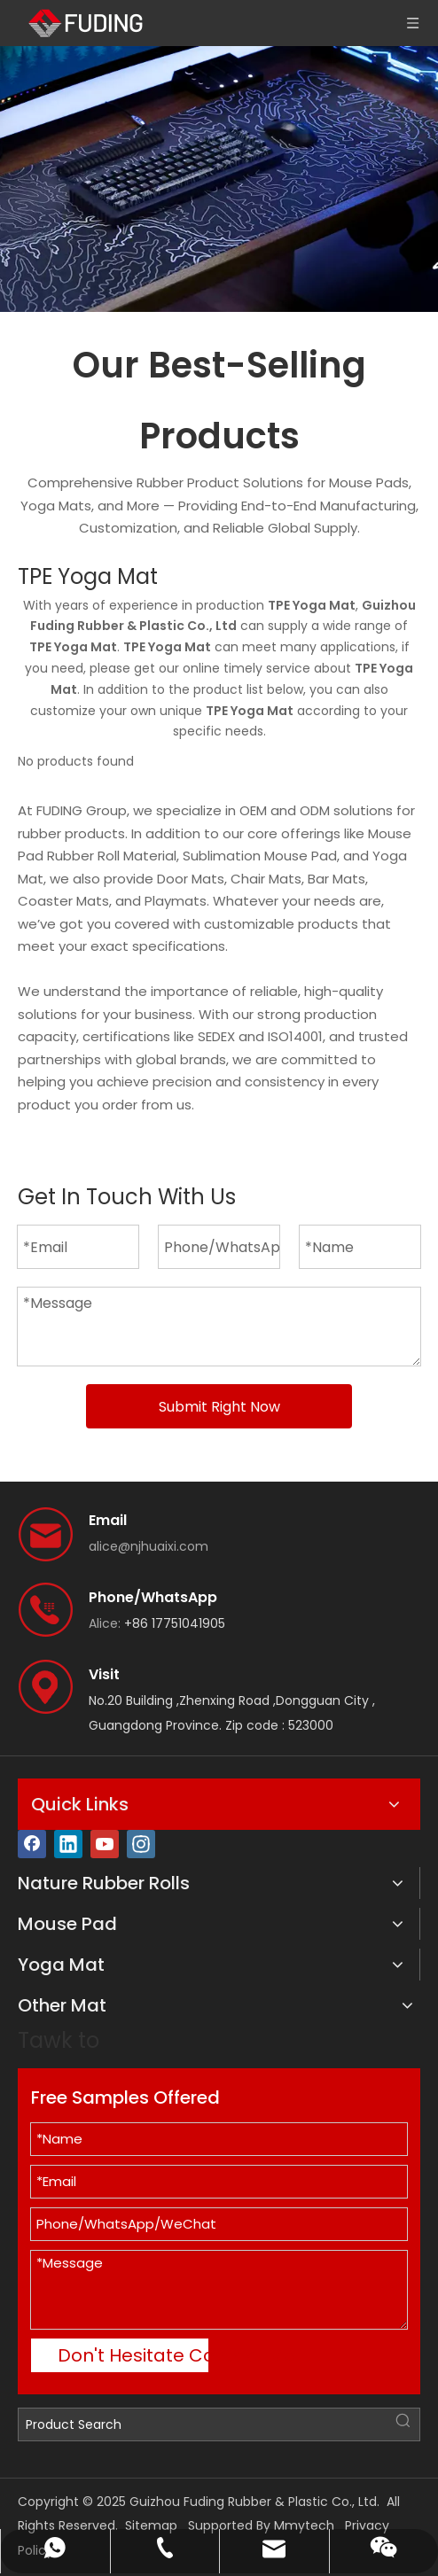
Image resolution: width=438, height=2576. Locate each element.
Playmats (176, 900)
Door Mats (190, 878)
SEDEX (216, 1036)
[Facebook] (32, 1844)
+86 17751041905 (174, 1623)
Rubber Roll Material (111, 855)
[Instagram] (141, 1844)
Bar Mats (336, 878)
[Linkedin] (68, 1844)
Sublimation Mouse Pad (260, 855)
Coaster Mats (63, 900)
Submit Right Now (219, 1407)
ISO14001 (295, 1036)
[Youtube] (104, 1844)
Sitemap (151, 2525)
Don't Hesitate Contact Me (133, 2355)
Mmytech (304, 2525)
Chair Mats (266, 878)
